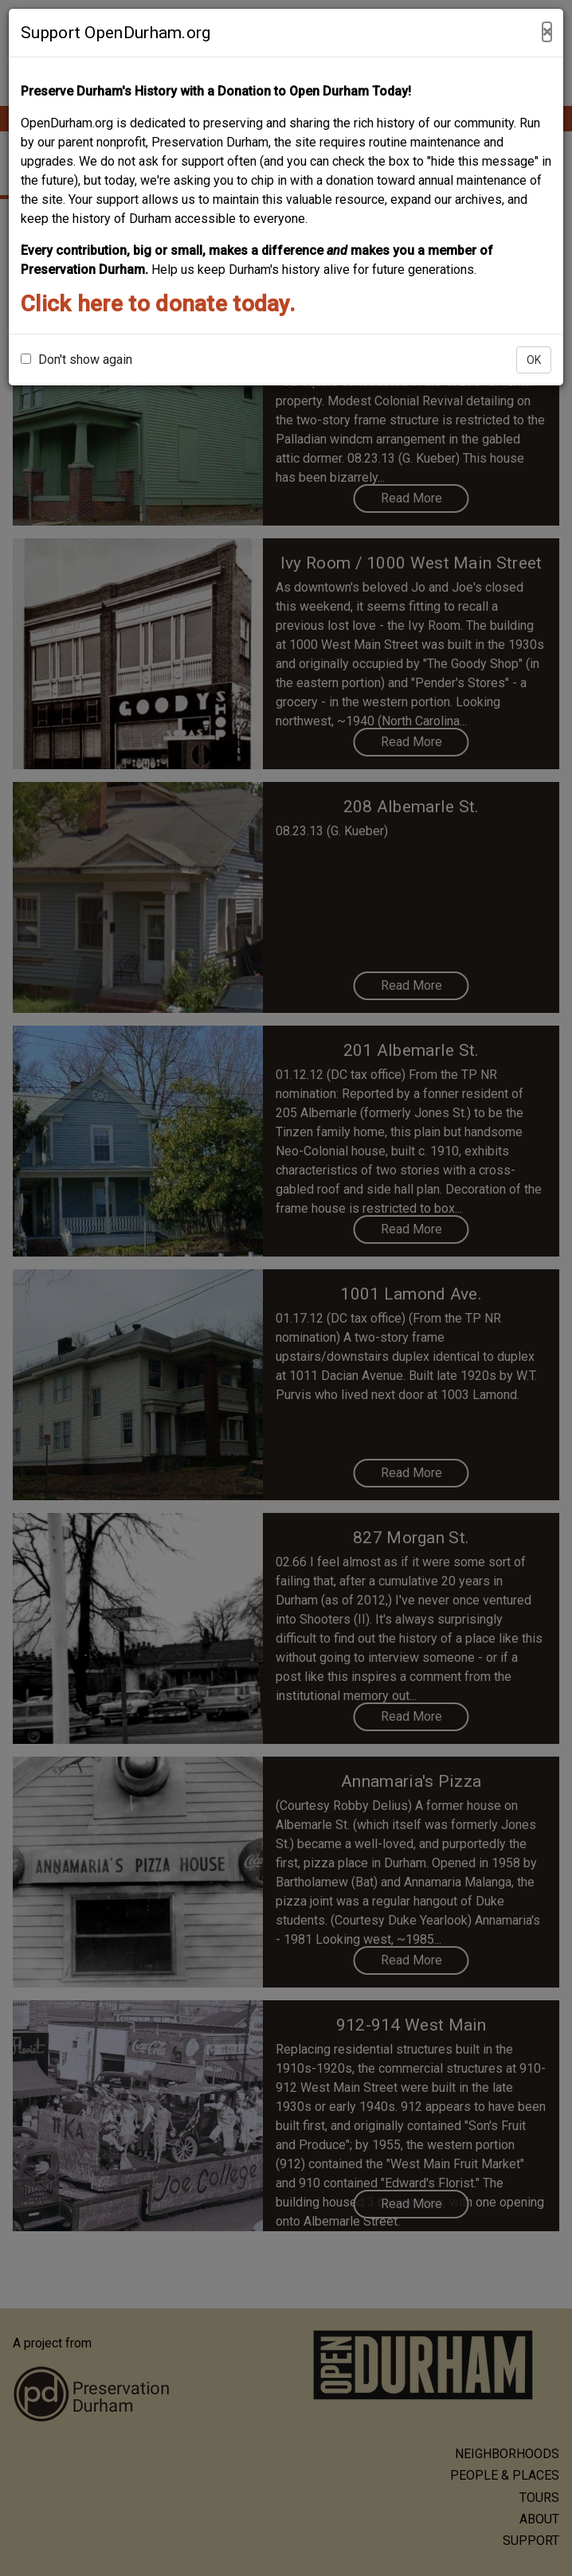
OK (534, 360)
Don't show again (76, 359)
